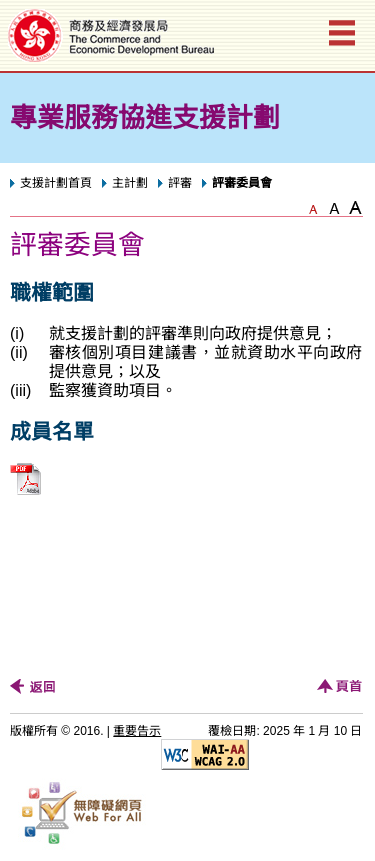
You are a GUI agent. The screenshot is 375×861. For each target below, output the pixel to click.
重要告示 (137, 731)
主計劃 (130, 183)
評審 (180, 183)
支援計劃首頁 (56, 183)
